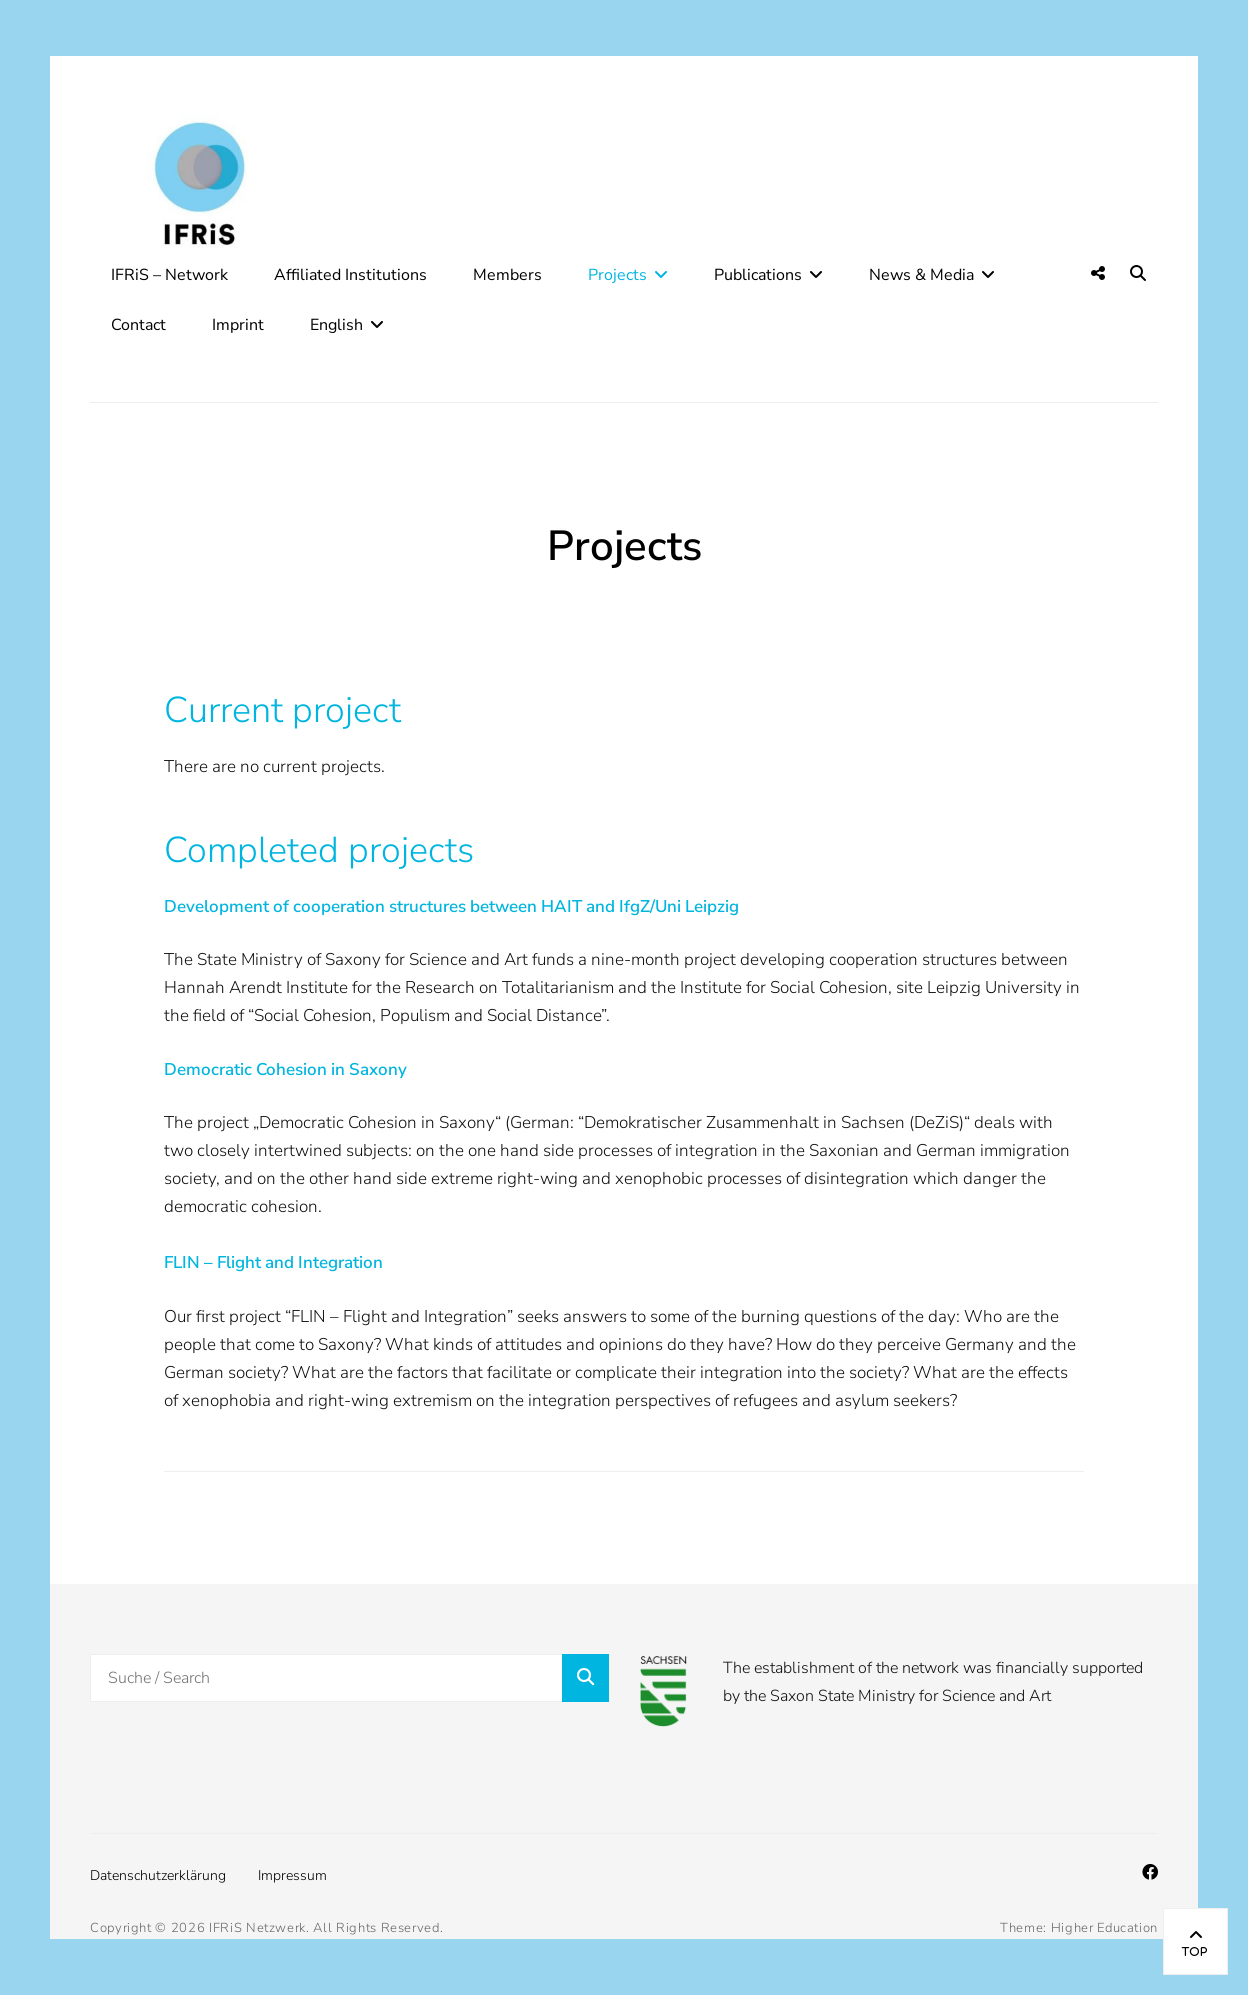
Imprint (238, 325)
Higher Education (1104, 1928)
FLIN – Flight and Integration (273, 1262)
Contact (138, 325)
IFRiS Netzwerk (257, 1928)
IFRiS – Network (169, 275)
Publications (758, 275)
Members (507, 275)
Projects (617, 275)
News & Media (921, 275)
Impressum (292, 1875)
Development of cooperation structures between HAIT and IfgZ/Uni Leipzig (451, 906)
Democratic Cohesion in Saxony (285, 1069)
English (336, 325)
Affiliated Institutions (350, 275)
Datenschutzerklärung (158, 1875)
